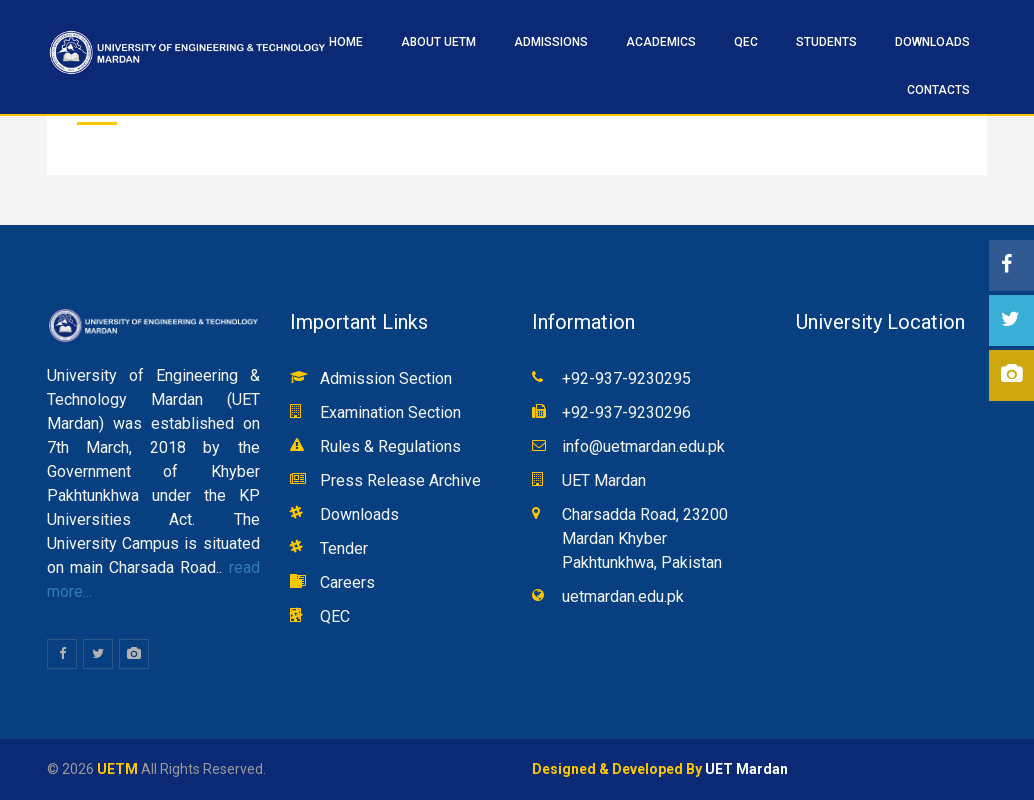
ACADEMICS (661, 42)
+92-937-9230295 (626, 378)
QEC (746, 42)
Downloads (932, 42)
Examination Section (390, 412)
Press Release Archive (400, 480)
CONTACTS (938, 90)
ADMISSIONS (551, 42)
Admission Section (386, 378)
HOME (346, 42)
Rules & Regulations (390, 446)
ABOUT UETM (438, 42)
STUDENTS (826, 42)
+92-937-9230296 (626, 412)
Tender (344, 548)
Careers (347, 582)
